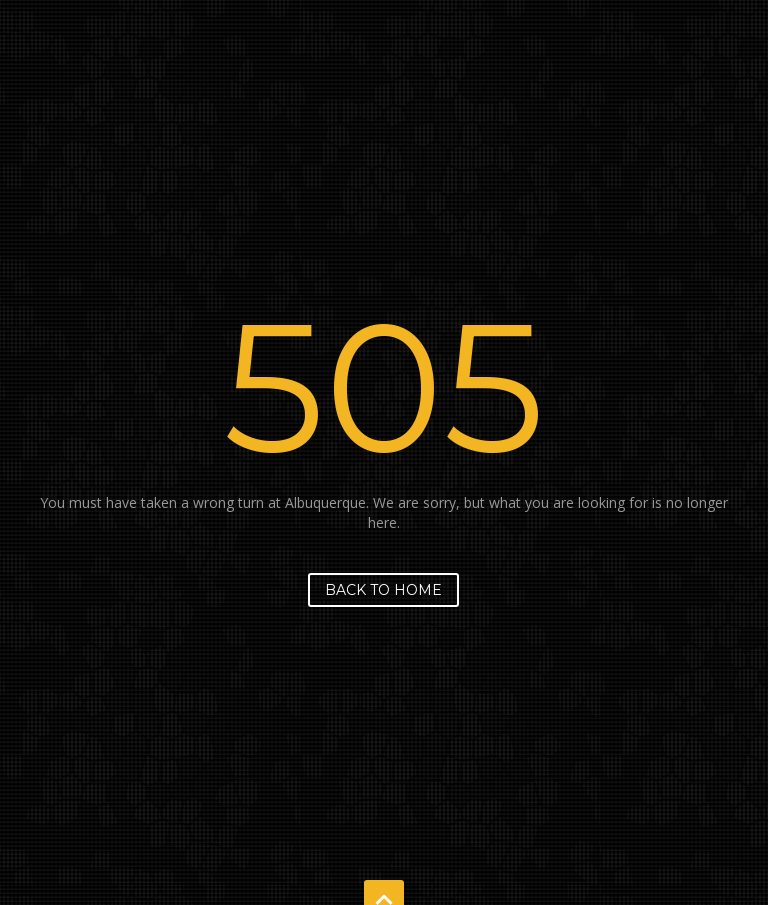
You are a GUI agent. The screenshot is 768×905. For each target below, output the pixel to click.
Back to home (383, 590)
